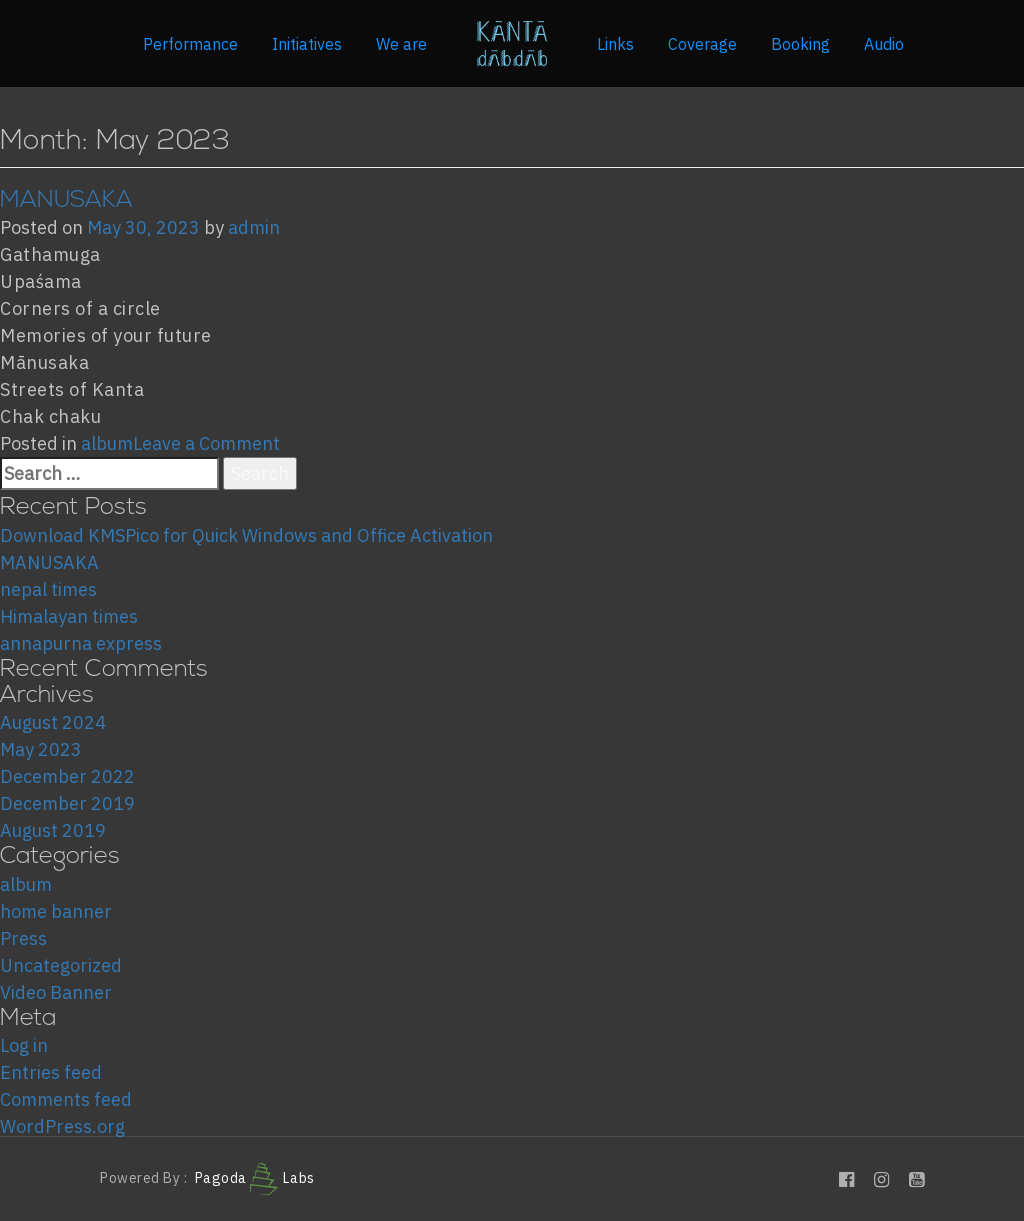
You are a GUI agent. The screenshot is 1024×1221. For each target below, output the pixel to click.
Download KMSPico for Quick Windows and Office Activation (246, 535)
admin (254, 227)
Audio (884, 44)
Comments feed (66, 1099)
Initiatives (307, 44)
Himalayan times (69, 616)
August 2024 (53, 722)
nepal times (48, 589)
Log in (24, 1045)
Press (23, 938)
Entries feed (51, 1072)
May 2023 (41, 749)
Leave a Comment (206, 443)
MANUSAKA (66, 201)
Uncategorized (61, 965)
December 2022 (67, 776)
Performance (190, 44)
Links (615, 44)
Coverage (702, 44)
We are (401, 44)
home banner (56, 911)
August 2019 (53, 830)
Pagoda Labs (255, 1178)
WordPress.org (62, 1126)
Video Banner (56, 992)
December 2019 (67, 803)
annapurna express (81, 643)
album (107, 443)
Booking (800, 44)
